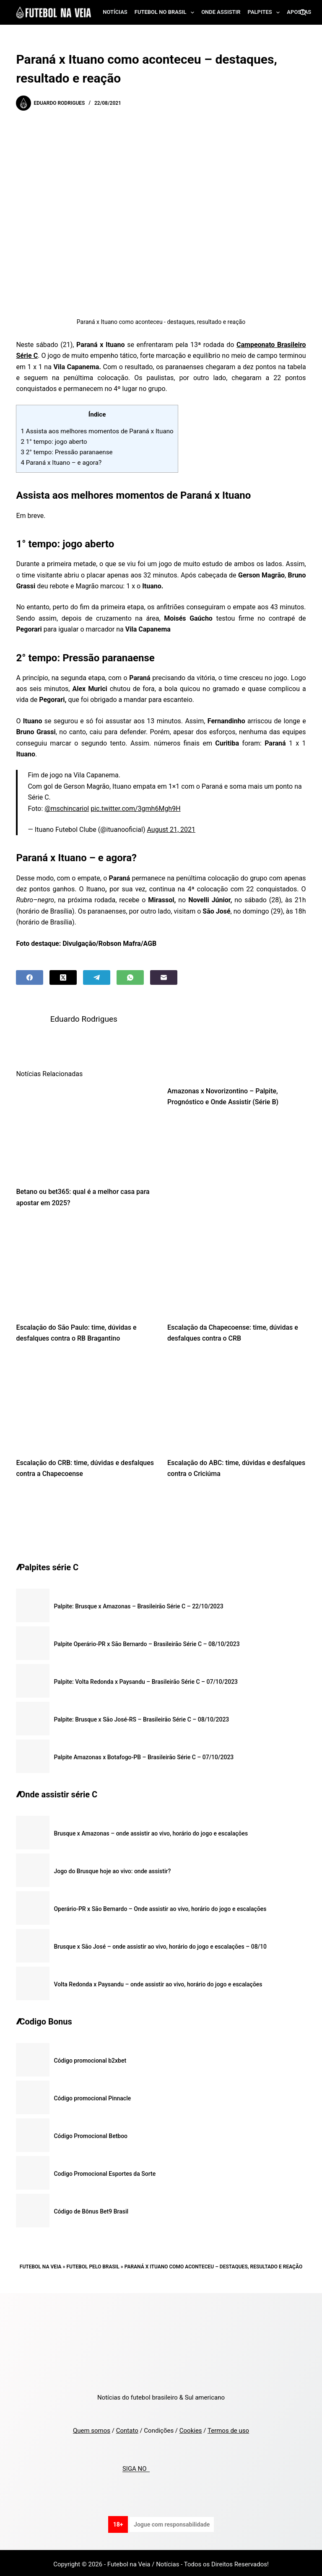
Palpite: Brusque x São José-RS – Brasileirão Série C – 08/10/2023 (141, 1716)
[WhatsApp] (130, 977)
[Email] (163, 977)
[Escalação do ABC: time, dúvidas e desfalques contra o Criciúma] (236, 1400)
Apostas (299, 12)
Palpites (265, 13)
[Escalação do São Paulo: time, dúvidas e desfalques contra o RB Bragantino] (85, 1264)
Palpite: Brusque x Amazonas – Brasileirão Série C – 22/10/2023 (138, 1603)
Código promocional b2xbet (90, 2057)
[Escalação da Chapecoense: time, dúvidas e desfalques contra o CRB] (236, 1264)
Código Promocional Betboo (90, 2132)
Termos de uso (228, 2427)
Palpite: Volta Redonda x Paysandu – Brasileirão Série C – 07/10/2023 (146, 1678)
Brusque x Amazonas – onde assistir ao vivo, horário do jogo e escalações (151, 1830)
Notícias (115, 12)
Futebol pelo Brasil (92, 2263)
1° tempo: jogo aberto (54, 441)
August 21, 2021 (171, 830)
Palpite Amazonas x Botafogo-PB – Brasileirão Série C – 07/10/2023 (144, 1753)
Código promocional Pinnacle (92, 2095)
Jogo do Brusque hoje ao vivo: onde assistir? (112, 1867)
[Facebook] (29, 977)
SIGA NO (136, 2466)
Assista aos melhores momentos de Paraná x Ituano (97, 431)
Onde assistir (220, 12)
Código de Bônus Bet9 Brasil (91, 2208)
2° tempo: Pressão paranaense (66, 452)
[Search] (303, 12)
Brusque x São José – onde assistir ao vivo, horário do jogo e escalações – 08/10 (160, 1943)
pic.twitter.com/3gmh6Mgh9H (135, 809)
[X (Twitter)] (63, 977)
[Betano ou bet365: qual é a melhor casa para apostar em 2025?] (85, 1128)
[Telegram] (96, 977)
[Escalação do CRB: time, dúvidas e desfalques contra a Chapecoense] (85, 1400)
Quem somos (91, 2427)
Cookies (190, 2427)
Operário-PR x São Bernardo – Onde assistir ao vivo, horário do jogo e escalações (160, 1905)
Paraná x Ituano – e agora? (61, 462)
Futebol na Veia (41, 2263)
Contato (127, 2427)
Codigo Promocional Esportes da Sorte (105, 2170)
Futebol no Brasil (166, 13)
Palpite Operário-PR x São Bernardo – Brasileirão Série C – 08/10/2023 (146, 1640)
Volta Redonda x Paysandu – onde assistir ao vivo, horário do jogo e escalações (158, 1981)
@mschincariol (66, 809)
